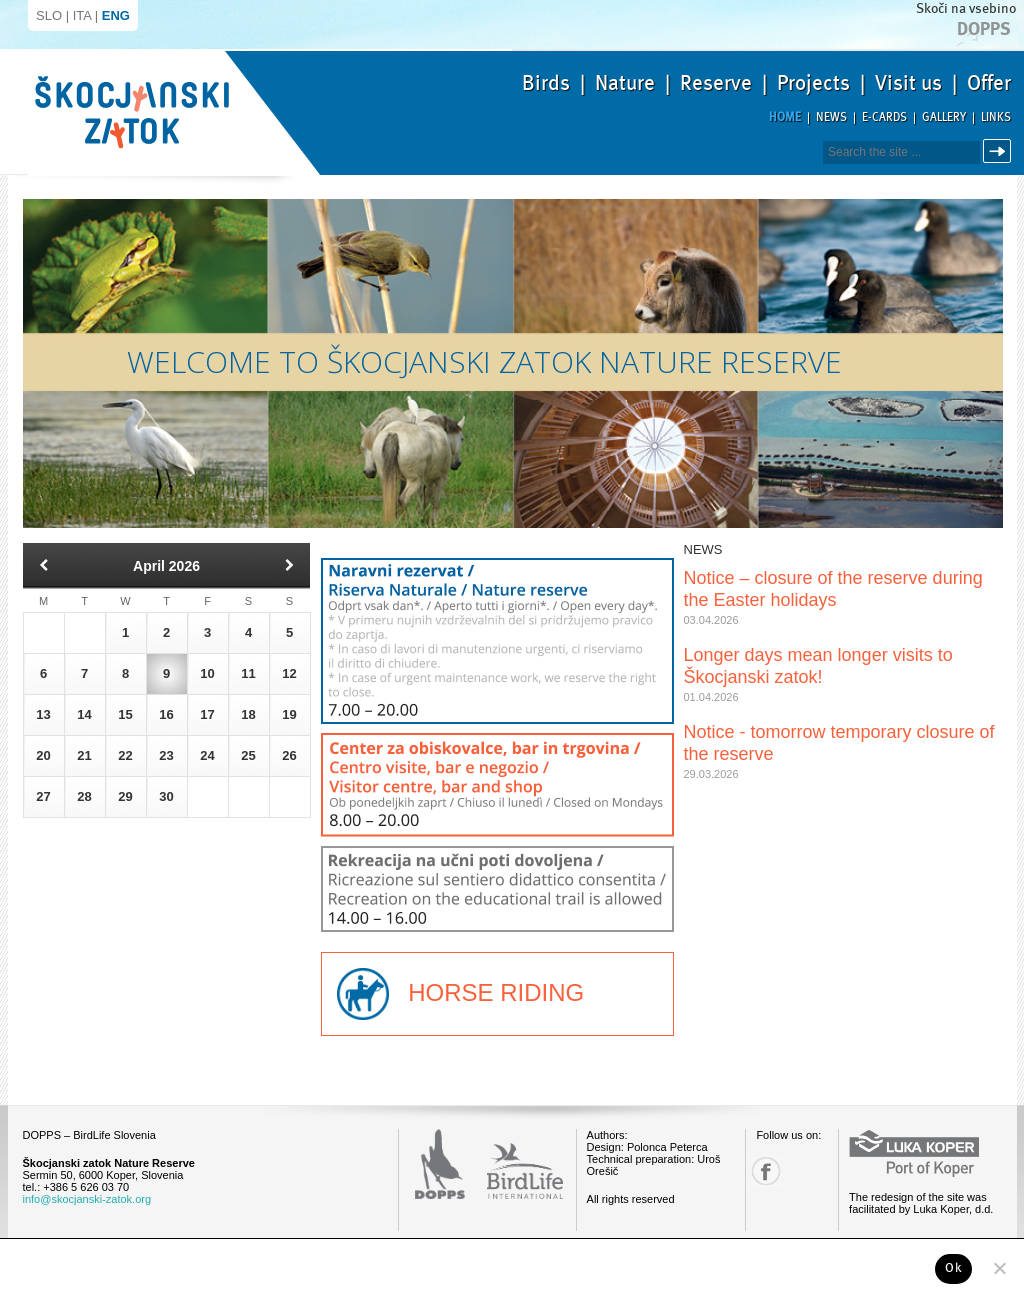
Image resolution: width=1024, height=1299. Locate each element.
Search (1000, 151)
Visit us (908, 83)
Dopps (984, 29)
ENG (116, 15)
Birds (546, 83)
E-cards (884, 117)
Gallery (944, 117)
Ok (953, 1268)
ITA (82, 15)
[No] (999, 1268)
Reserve (716, 83)
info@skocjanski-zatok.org (87, 1199)
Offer (989, 83)
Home (785, 117)
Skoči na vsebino (966, 8)
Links (996, 117)
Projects (813, 83)
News (831, 117)
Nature (625, 83)
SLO (49, 15)
